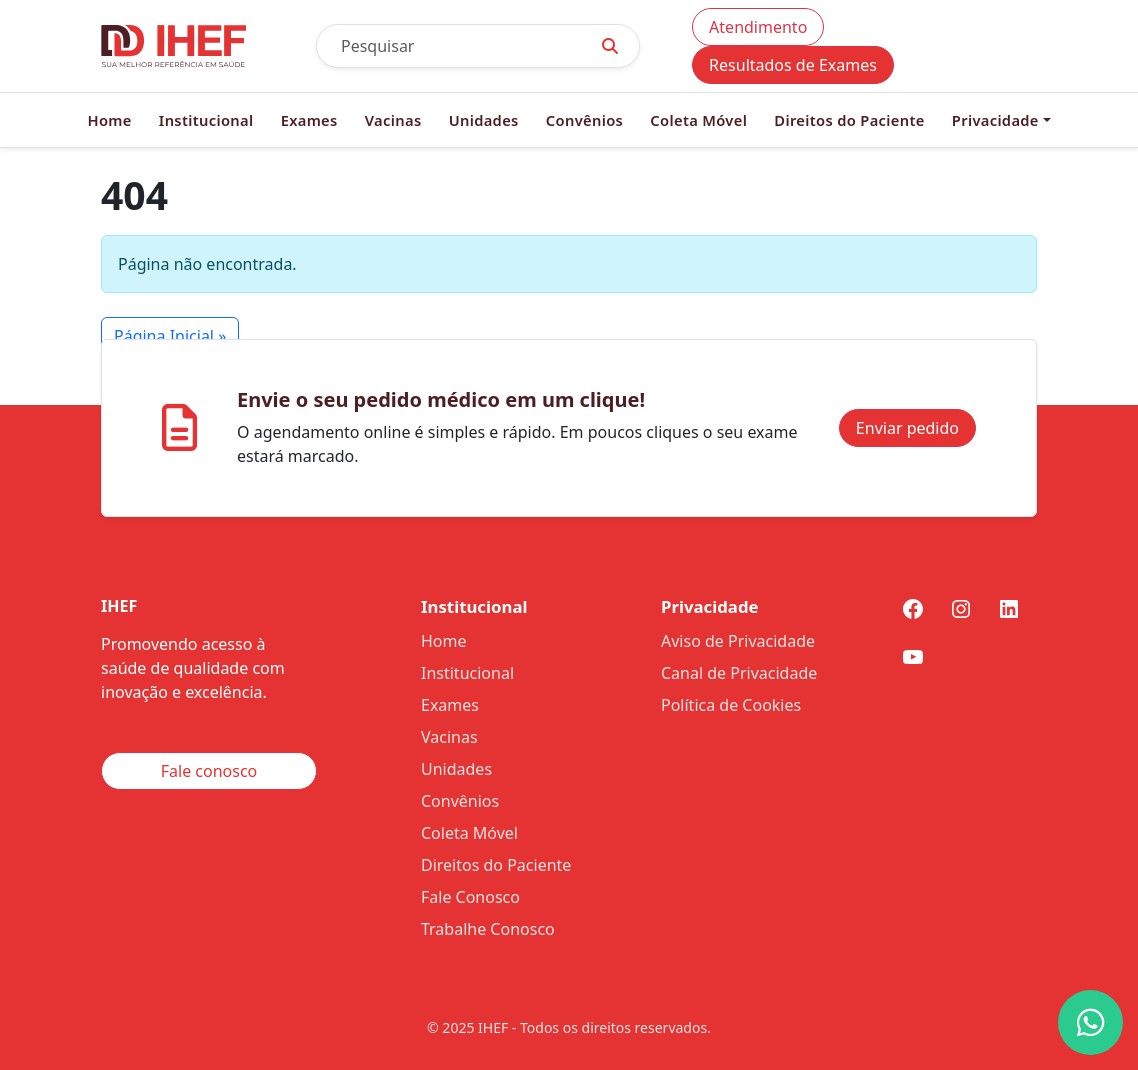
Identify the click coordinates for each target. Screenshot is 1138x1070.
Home (109, 120)
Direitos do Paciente (849, 120)
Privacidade (995, 120)
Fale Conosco (470, 897)
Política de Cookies (731, 705)
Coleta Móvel (698, 120)
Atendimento (758, 27)
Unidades (484, 120)
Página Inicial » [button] (170, 336)
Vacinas (393, 120)
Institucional (206, 120)
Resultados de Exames (793, 65)
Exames (309, 120)
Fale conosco (209, 771)
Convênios (584, 120)
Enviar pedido (907, 428)
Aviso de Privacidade (738, 641)
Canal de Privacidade (739, 673)
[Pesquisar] (449, 46)
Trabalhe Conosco (488, 929)
